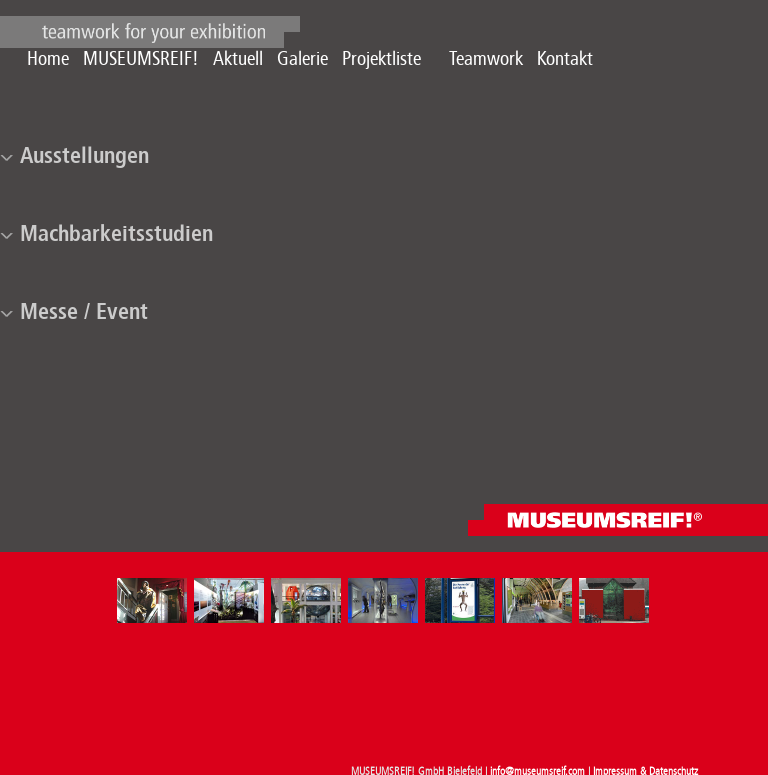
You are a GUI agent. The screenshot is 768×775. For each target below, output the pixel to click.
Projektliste (381, 58)
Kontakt (565, 58)
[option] (155, 600)
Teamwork (486, 58)
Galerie (302, 58)
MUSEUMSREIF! (141, 58)
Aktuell (238, 58)
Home (48, 58)
